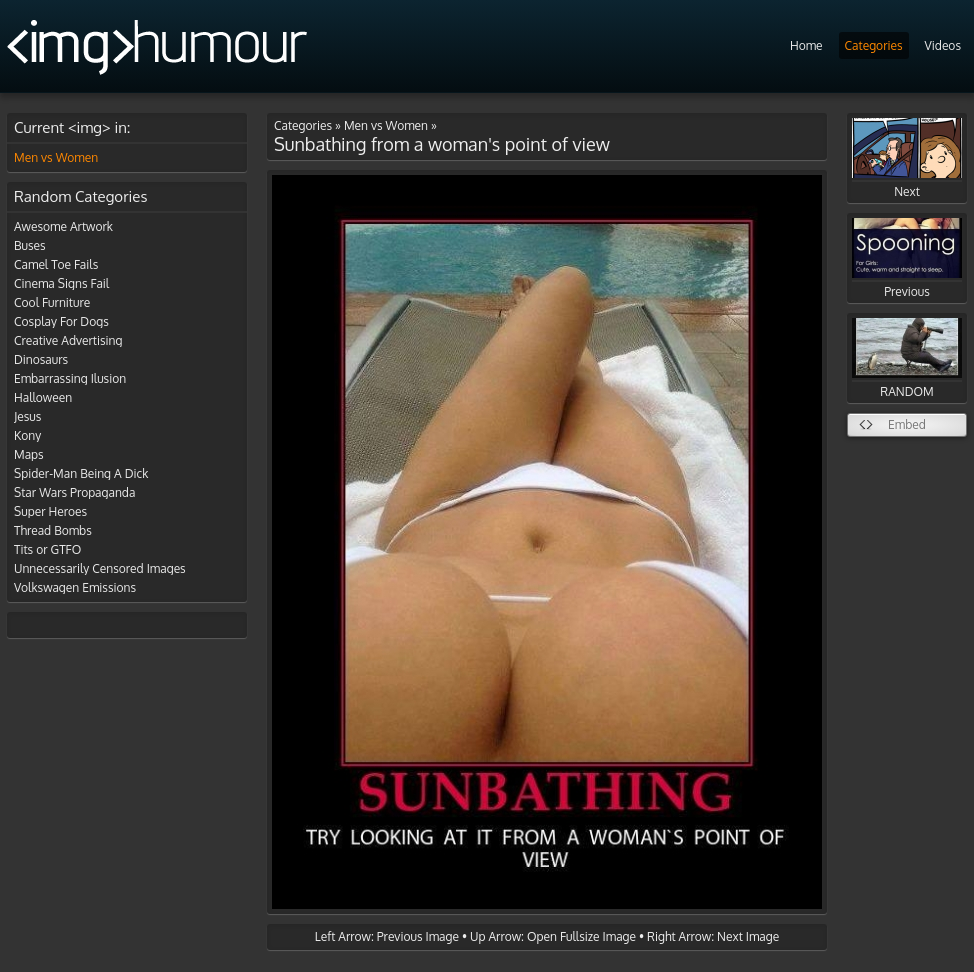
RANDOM (907, 358)
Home (806, 45)
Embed (907, 424)
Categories (874, 45)
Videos (943, 45)
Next (907, 158)
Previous (907, 258)
